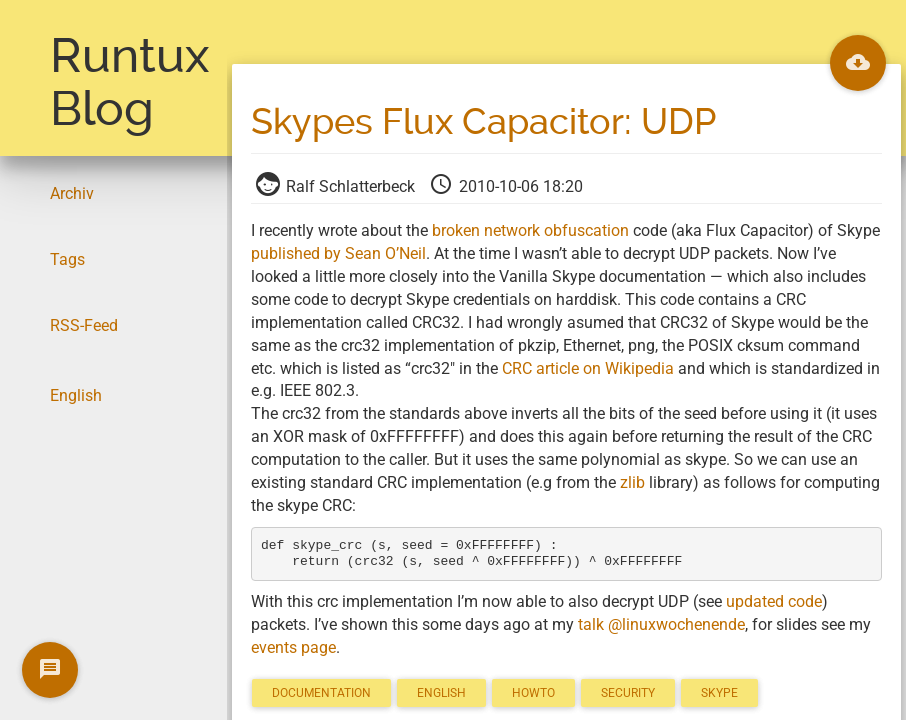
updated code (774, 601)
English (76, 395)
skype (719, 693)
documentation (321, 693)
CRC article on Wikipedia (588, 368)
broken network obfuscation (530, 230)
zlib (632, 482)
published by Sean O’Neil (338, 253)
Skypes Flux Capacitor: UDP (483, 122)
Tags (67, 259)
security (628, 693)
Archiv (72, 193)
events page (293, 647)
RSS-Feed (84, 325)
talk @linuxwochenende (661, 624)
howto (533, 693)
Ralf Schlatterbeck (337, 186)
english (441, 693)
